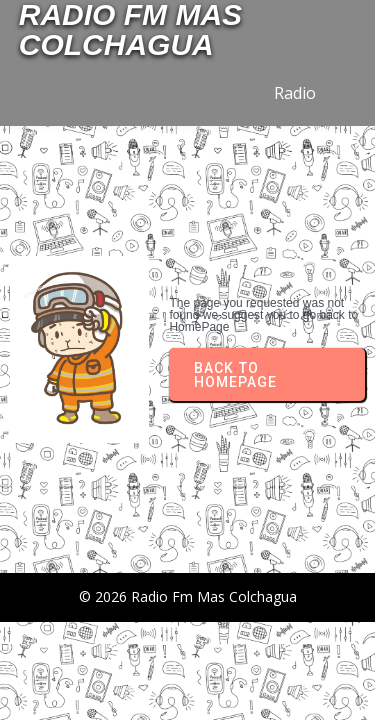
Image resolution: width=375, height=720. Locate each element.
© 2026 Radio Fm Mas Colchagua (188, 596)
